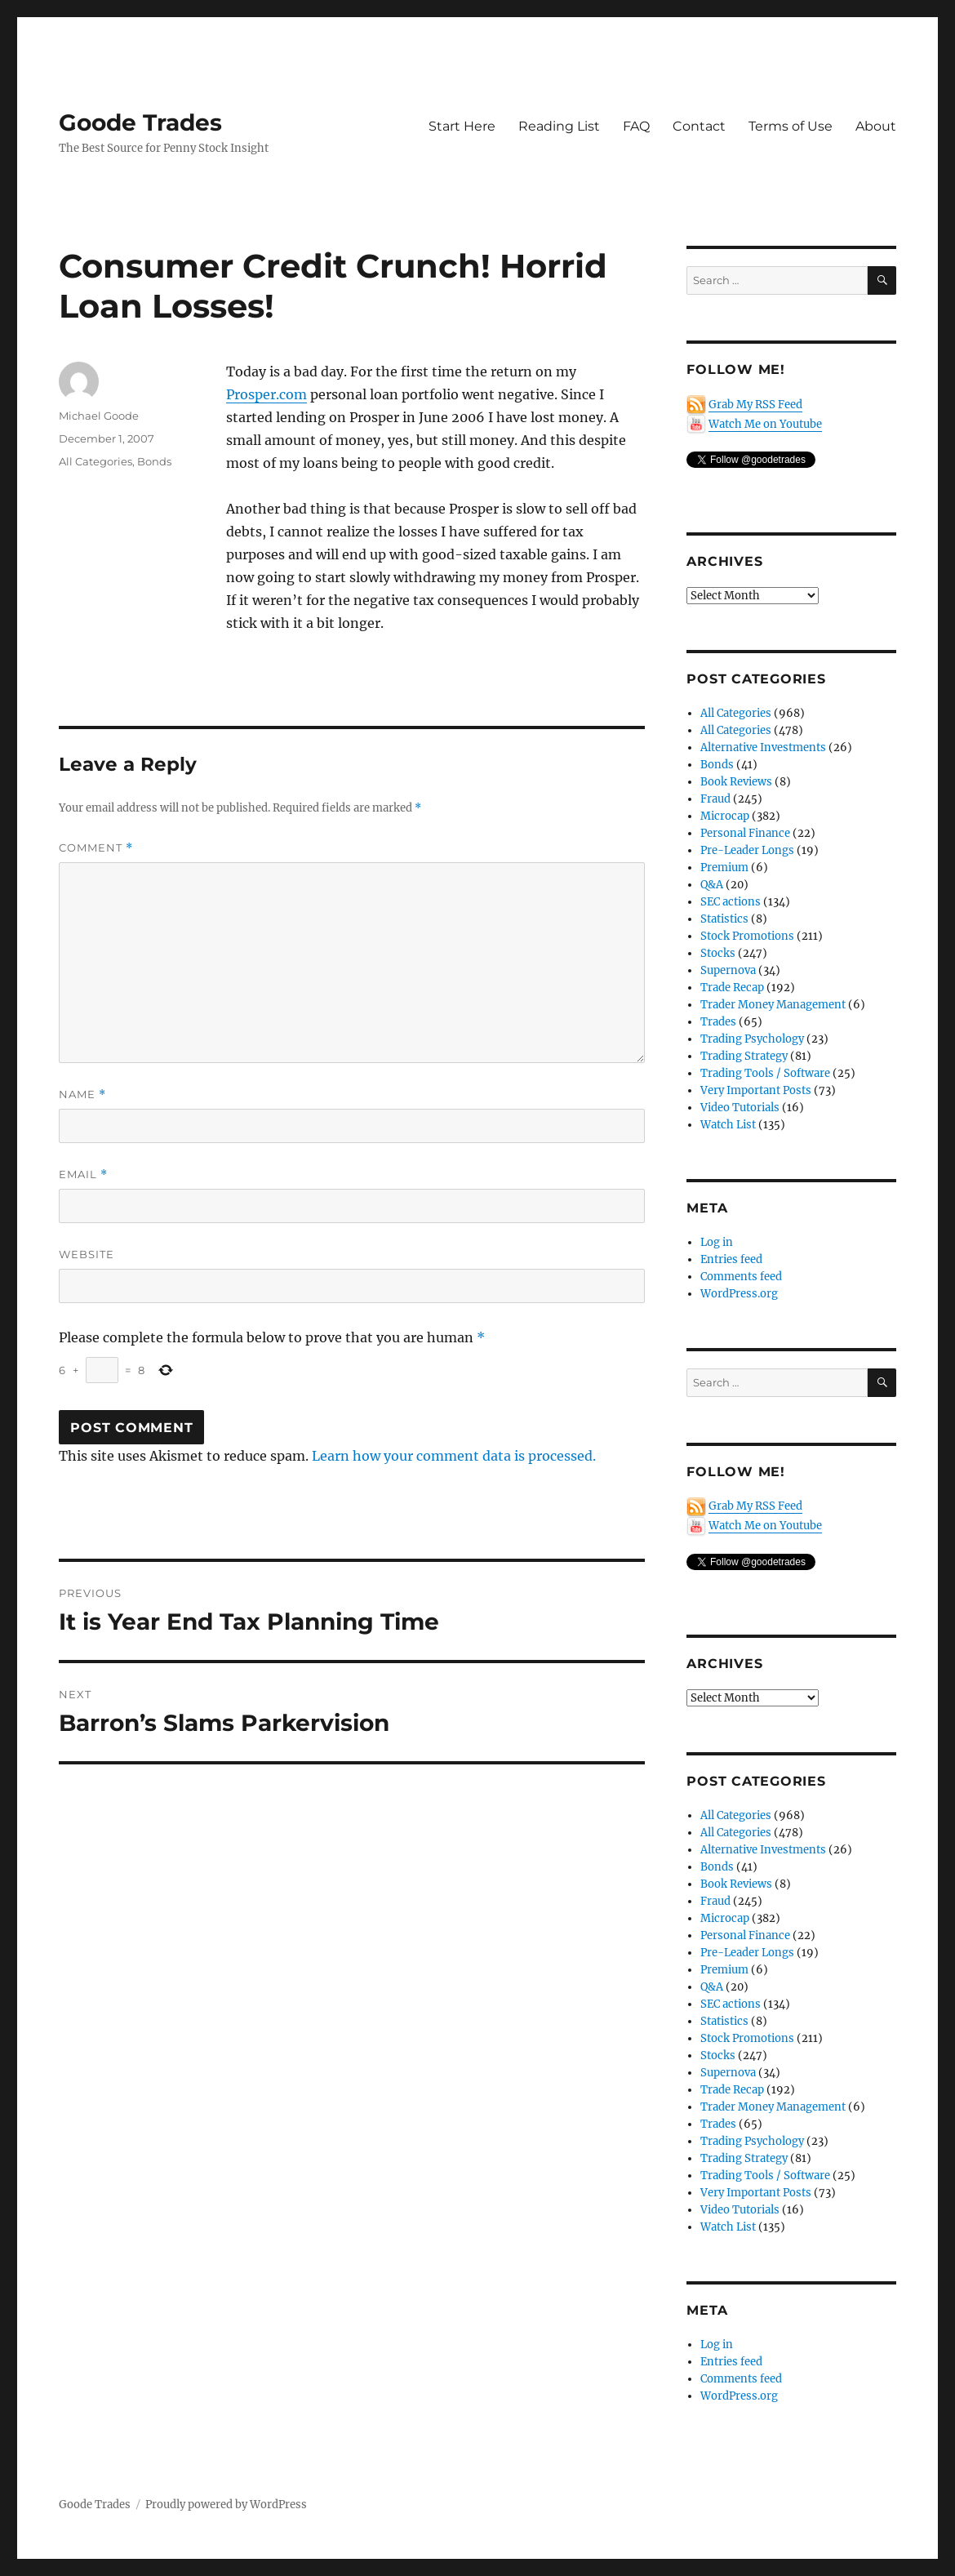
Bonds (154, 461)
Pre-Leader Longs (747, 850)
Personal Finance (745, 833)
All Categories (95, 461)
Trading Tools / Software (765, 1073)
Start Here (462, 126)
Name (82, 1094)
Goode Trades (140, 122)
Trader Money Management (773, 1005)
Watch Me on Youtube (765, 424)
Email (83, 1174)
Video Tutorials (740, 1107)
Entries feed (731, 1259)
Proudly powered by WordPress (226, 2504)
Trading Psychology (752, 1039)
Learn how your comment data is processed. (454, 1456)
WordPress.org (739, 1294)
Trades (718, 1022)
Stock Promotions (747, 936)
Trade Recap (732, 987)
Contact (699, 126)
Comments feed (741, 1277)
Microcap (724, 816)
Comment (96, 848)
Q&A (711, 885)
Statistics (724, 919)
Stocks (717, 953)
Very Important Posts (755, 1090)
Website (86, 1254)
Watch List (728, 1125)
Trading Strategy (744, 1056)
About (875, 126)
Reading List (559, 126)
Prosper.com (266, 394)
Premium (724, 867)
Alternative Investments (763, 747)
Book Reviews (736, 782)
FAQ (636, 126)
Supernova (728, 970)
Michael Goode (99, 415)
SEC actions (730, 902)
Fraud (715, 799)
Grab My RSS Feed (755, 405)
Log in (716, 1242)
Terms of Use (790, 126)
